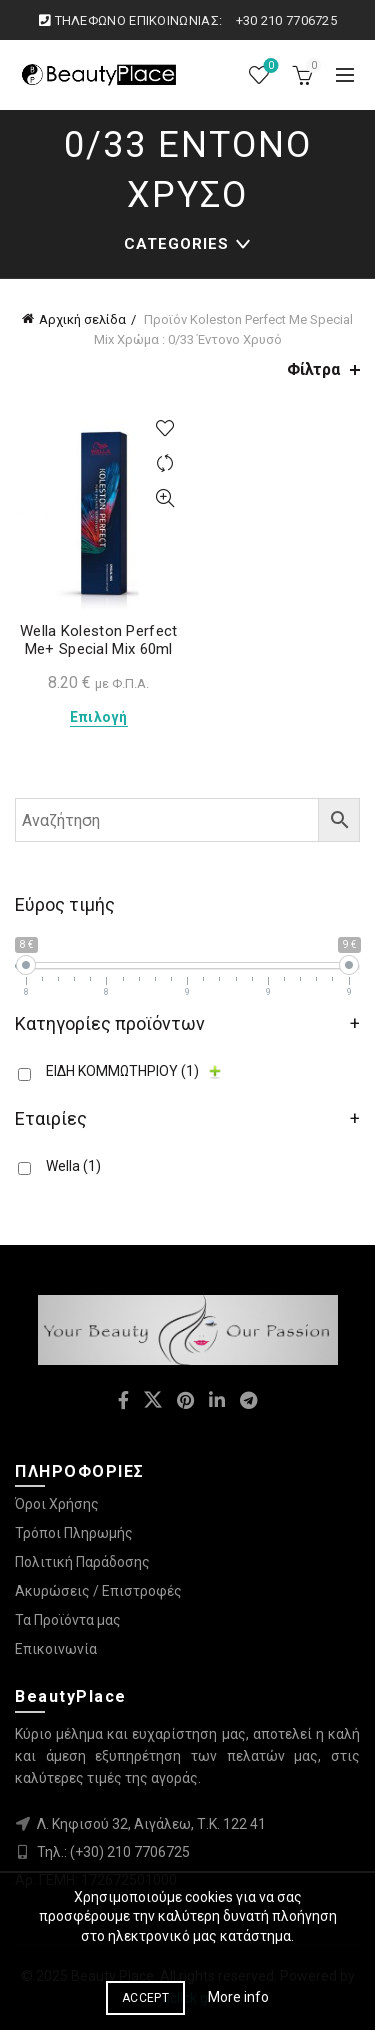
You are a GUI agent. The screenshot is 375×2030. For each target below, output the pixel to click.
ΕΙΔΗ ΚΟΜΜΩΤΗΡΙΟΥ (122, 1071)
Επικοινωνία (56, 1649)
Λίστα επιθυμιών (269, 66)
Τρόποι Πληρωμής (74, 1533)
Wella (73, 1166)
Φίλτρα (313, 369)
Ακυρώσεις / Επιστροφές (98, 1591)
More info (238, 1997)
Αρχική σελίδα (82, 319)
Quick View (165, 498)
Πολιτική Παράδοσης (82, 1562)
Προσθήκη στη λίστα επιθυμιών (165, 428)
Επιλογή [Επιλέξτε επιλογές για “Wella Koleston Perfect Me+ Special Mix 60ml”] (99, 717)
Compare (165, 463)
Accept (145, 1998)
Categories (176, 244)
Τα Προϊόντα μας (68, 1620)
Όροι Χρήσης (57, 1504)
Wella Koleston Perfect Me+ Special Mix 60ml (99, 640)
